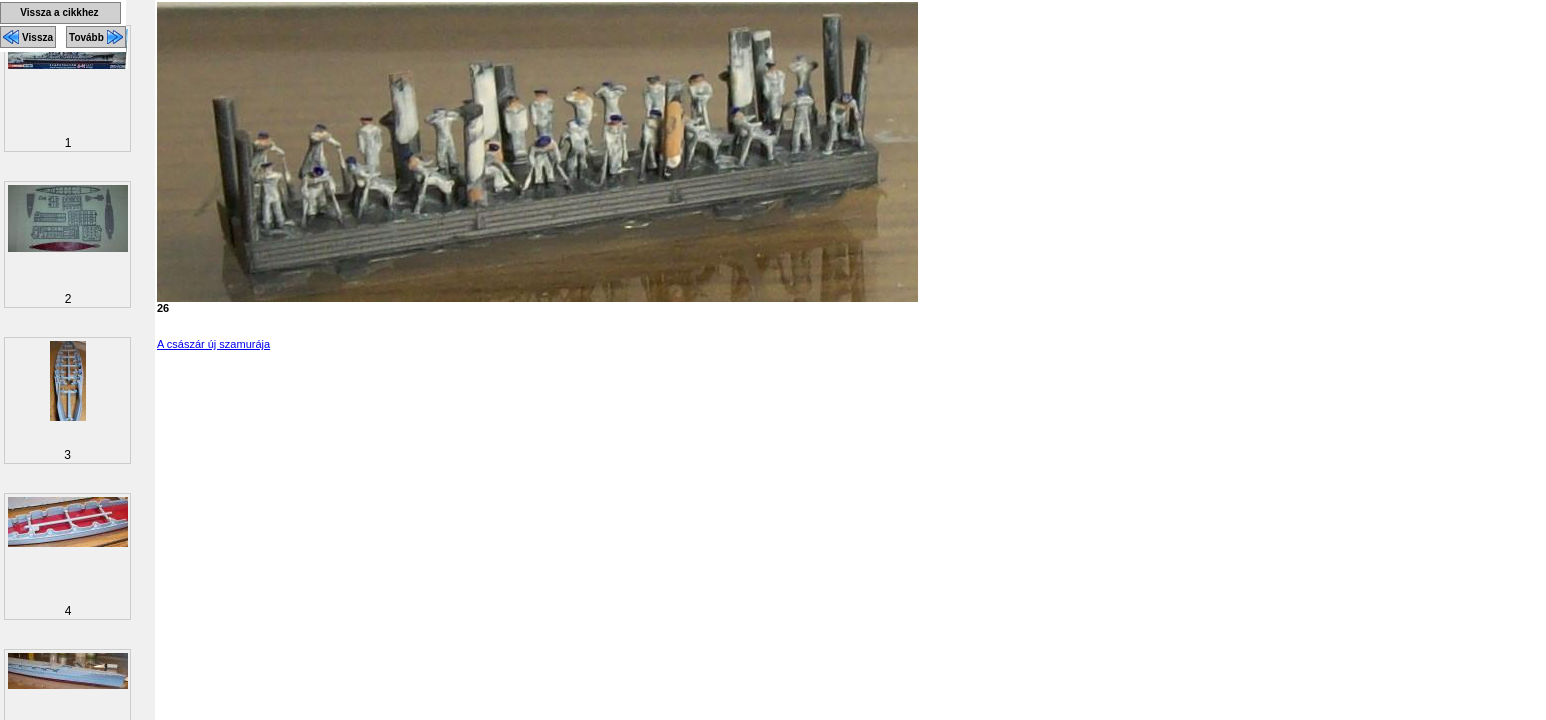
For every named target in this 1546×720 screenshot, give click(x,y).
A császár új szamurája (213, 344)
